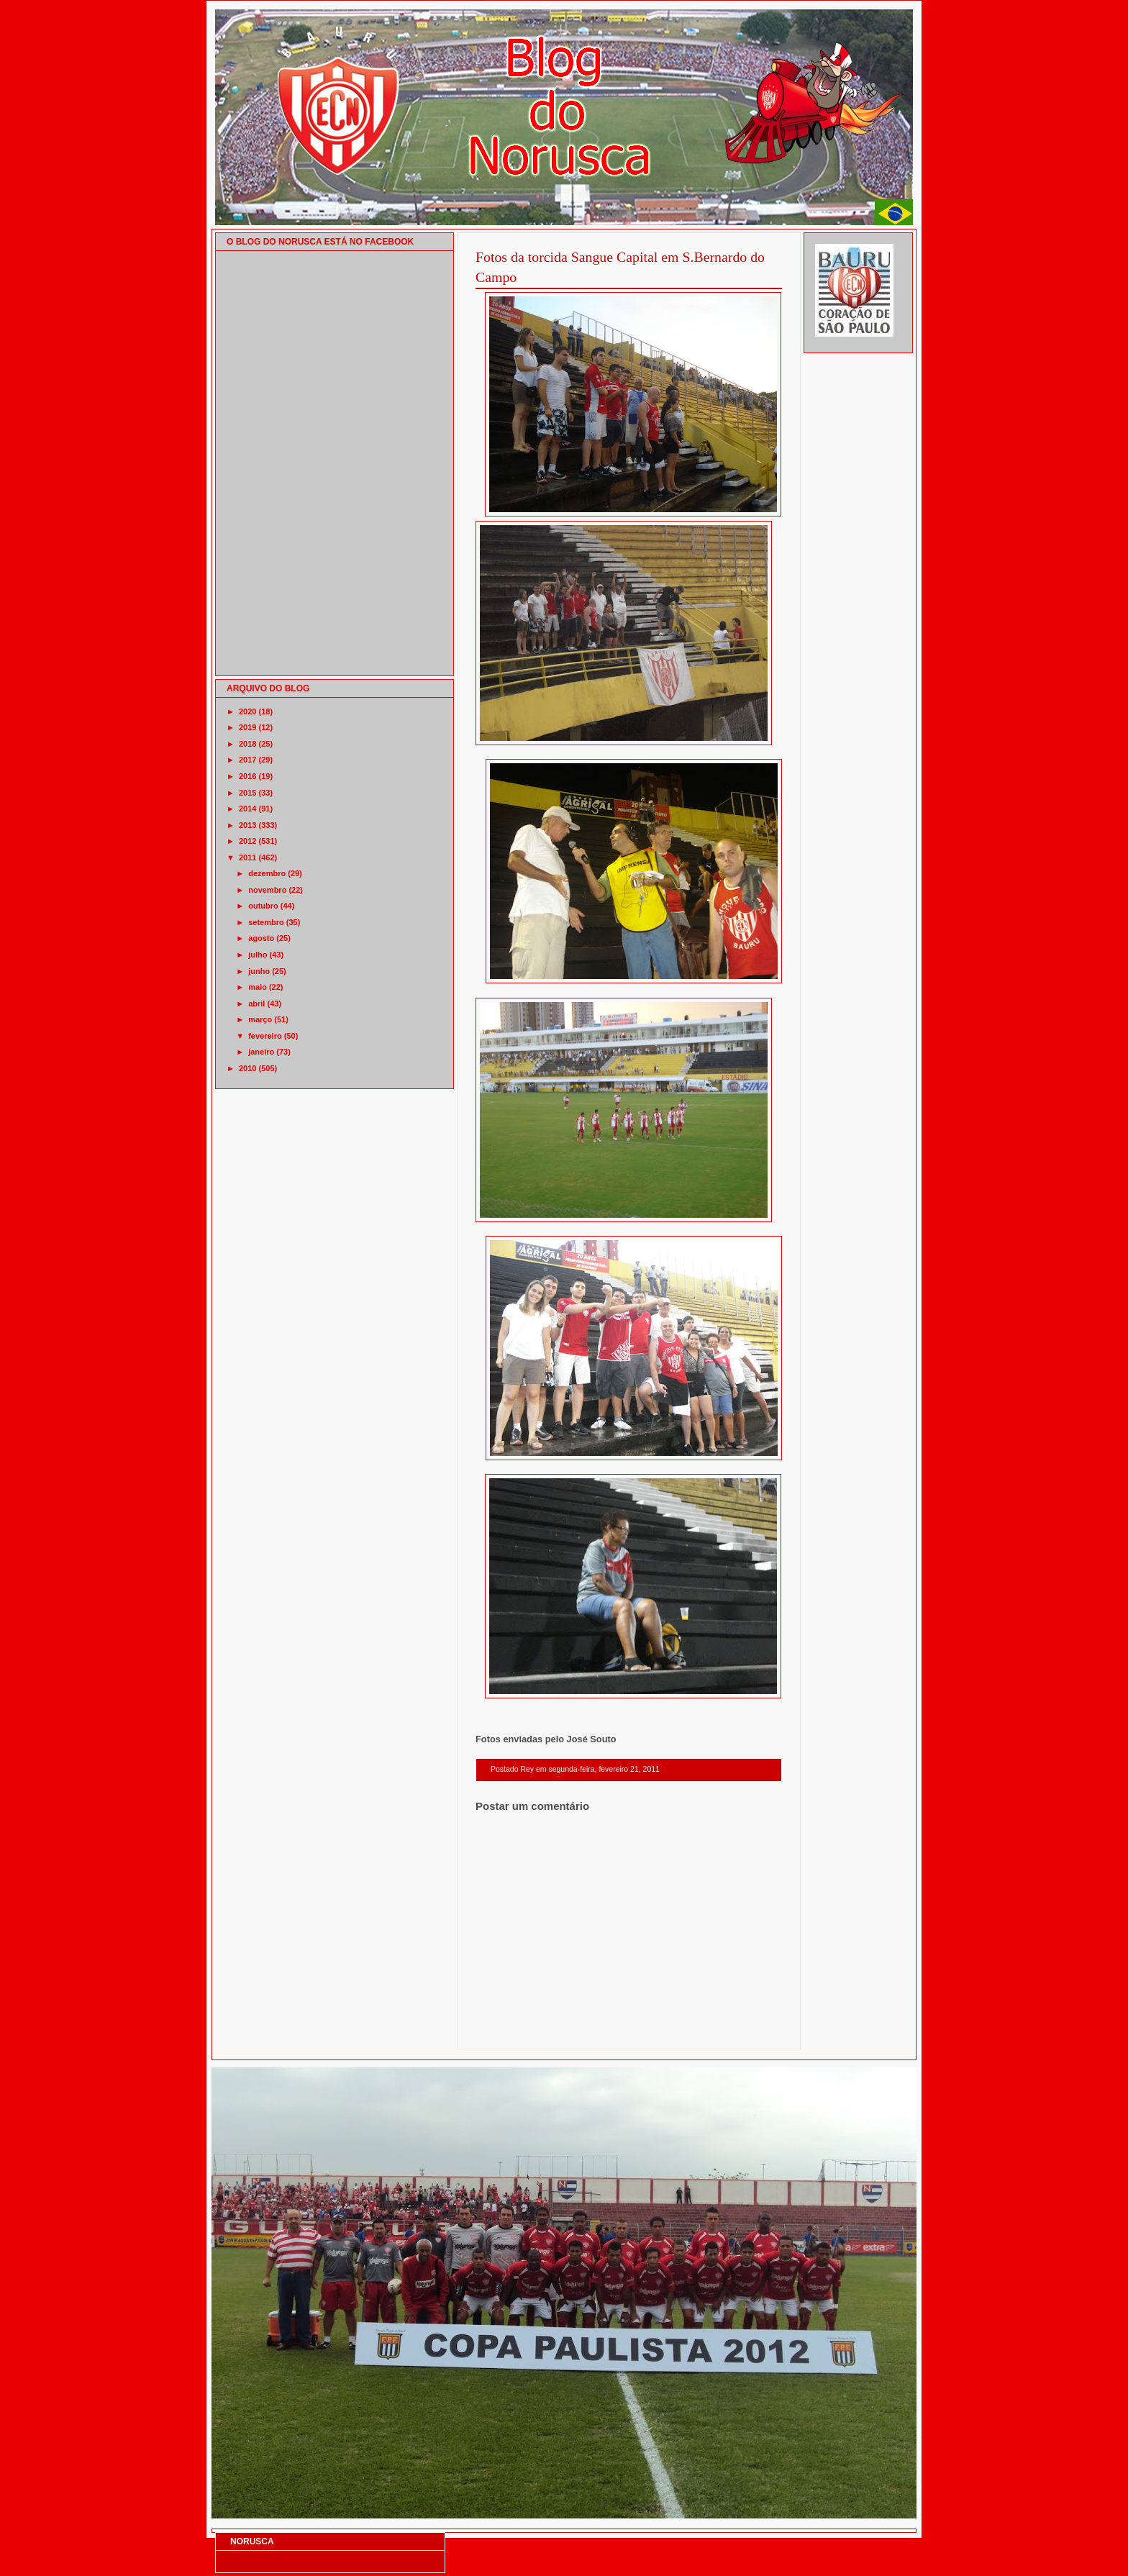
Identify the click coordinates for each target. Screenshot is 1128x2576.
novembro (267, 890)
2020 (247, 711)
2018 (247, 743)
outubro (263, 905)
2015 (247, 792)
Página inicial (631, 2030)
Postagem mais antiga (744, 2030)
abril (256, 1003)
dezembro (267, 873)
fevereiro (264, 1036)
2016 (247, 776)
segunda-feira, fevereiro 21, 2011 (603, 1769)
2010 (247, 1068)
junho (259, 971)
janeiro (261, 1051)
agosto (261, 938)
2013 (247, 825)
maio (257, 987)
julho (257, 954)
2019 (247, 727)
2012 (247, 841)
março (260, 1019)
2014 (247, 808)
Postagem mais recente (515, 2030)
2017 (247, 759)
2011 (247, 857)
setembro (266, 922)
